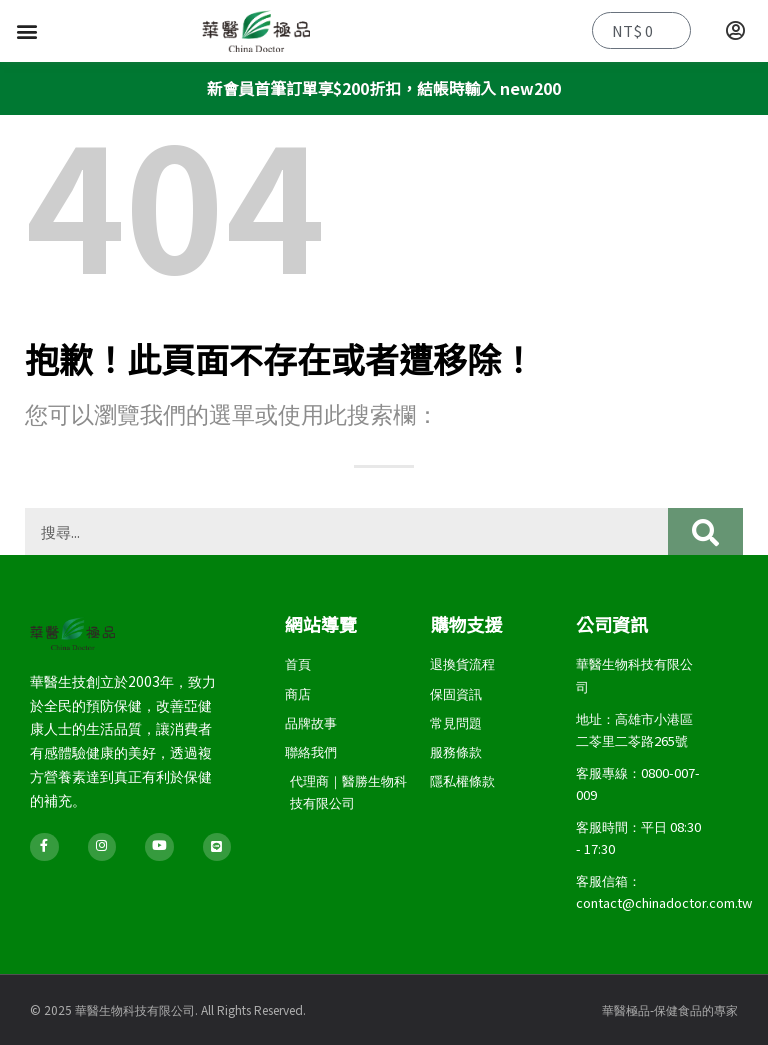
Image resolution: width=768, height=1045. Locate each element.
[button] (26, 31)
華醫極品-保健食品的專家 (670, 1009)
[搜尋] (705, 531)
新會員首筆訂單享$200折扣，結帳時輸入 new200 (383, 88)
